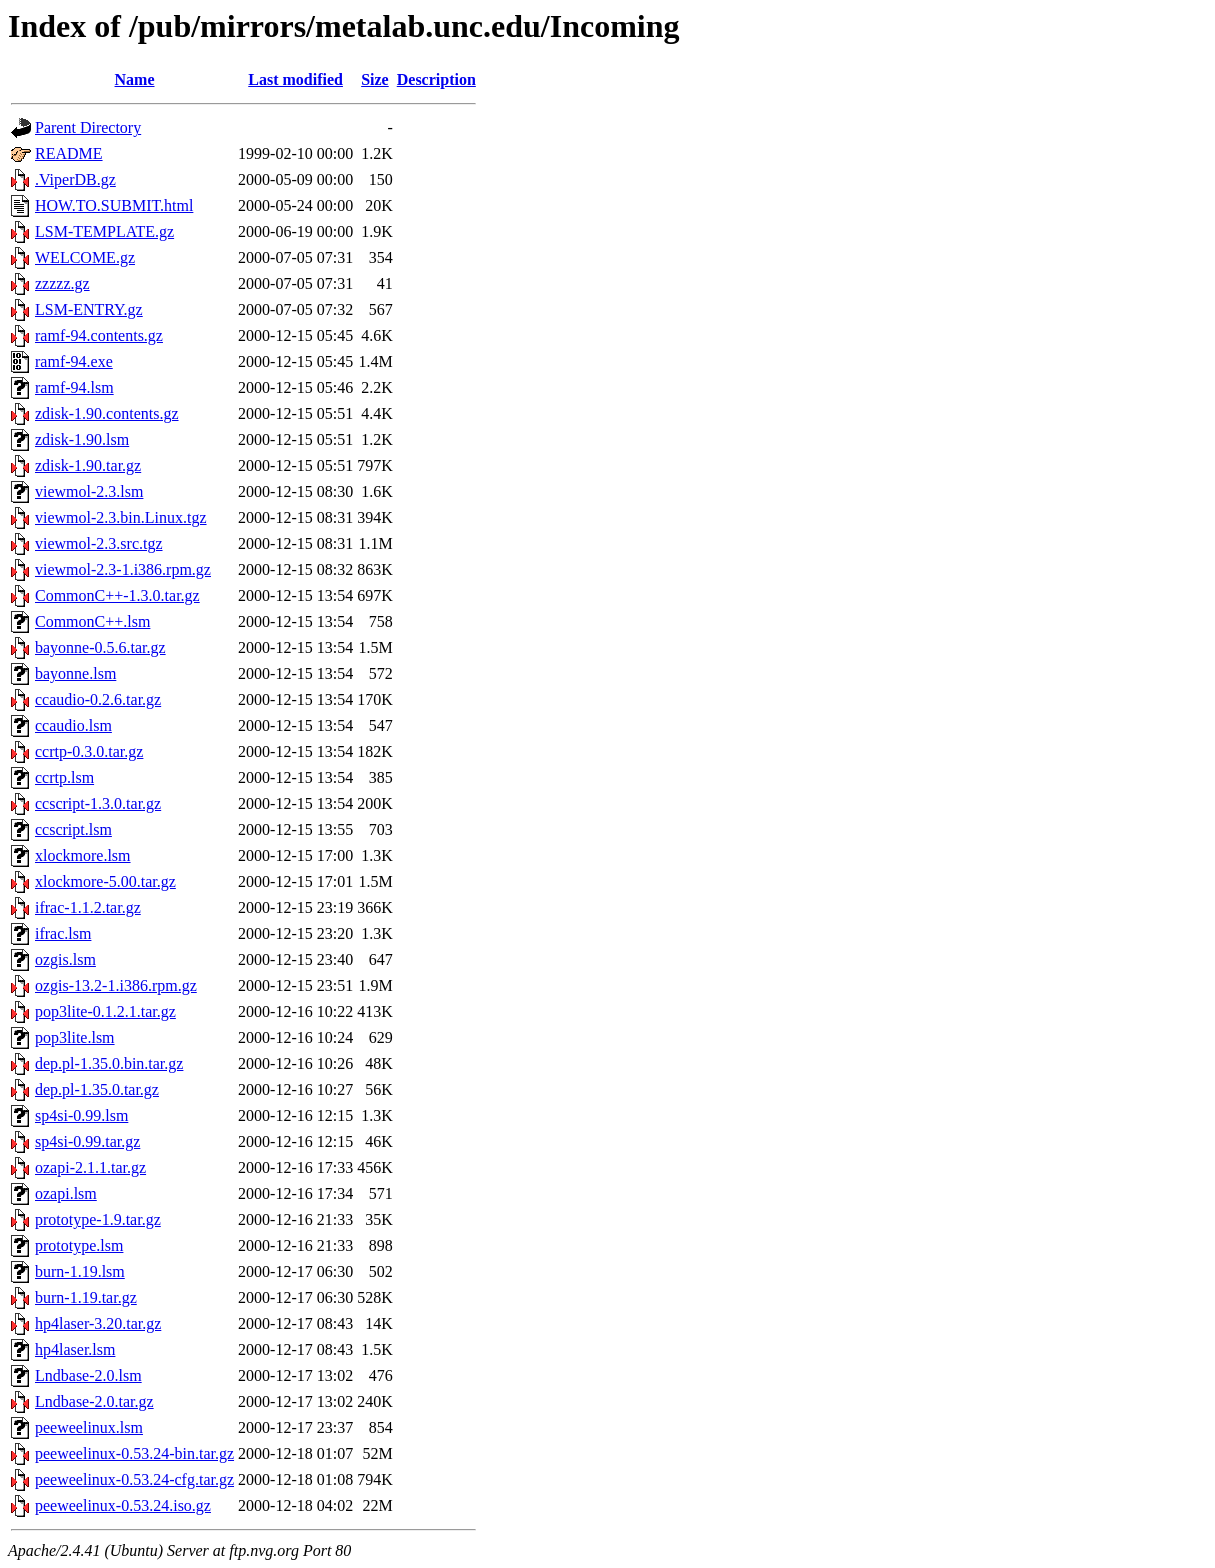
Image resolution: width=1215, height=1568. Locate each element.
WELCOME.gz (85, 257)
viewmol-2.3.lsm (89, 491)
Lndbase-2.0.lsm (88, 1375)
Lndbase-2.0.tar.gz (94, 1401)
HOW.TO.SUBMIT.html (114, 205)
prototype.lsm (79, 1245)
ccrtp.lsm (64, 777)
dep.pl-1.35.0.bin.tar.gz (109, 1063)
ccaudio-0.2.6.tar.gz (98, 699)
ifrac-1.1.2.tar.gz (88, 907)
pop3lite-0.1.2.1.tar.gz (105, 1011)
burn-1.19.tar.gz (86, 1297)
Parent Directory (88, 127)
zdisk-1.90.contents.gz (107, 413)
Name (135, 79)
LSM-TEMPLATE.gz (104, 231)
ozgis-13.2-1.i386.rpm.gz (116, 985)
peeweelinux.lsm (89, 1427)
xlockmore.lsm (83, 855)
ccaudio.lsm (73, 725)
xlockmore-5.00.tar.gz (105, 881)
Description (436, 79)
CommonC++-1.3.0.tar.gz (117, 595)
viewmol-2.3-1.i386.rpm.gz (123, 569)
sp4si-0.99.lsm (81, 1115)
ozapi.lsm (66, 1193)
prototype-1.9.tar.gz (98, 1219)
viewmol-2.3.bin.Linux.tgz (121, 517)
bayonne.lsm (75, 673)
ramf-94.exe (74, 361)
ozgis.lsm (65, 959)
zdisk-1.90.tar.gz (88, 465)
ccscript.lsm (73, 829)
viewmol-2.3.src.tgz (99, 543)
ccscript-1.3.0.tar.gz (98, 803)
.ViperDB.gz (75, 179)
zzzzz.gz (62, 283)
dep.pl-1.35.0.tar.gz (97, 1089)
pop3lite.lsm (75, 1037)
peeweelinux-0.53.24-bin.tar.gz (134, 1453)
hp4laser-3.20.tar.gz (98, 1323)
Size (375, 79)
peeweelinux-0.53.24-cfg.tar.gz (134, 1479)
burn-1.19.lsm (80, 1271)
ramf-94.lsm (74, 387)
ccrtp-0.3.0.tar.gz (89, 751)
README (69, 153)
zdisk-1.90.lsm (82, 439)
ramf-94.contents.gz (99, 335)
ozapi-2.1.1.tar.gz (90, 1167)
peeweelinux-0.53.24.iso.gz (123, 1505)
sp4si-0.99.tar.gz (87, 1141)
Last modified (295, 79)
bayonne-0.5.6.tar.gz (100, 647)
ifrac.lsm (63, 933)
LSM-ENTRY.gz (89, 309)
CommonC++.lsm (92, 621)
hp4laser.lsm (75, 1349)
